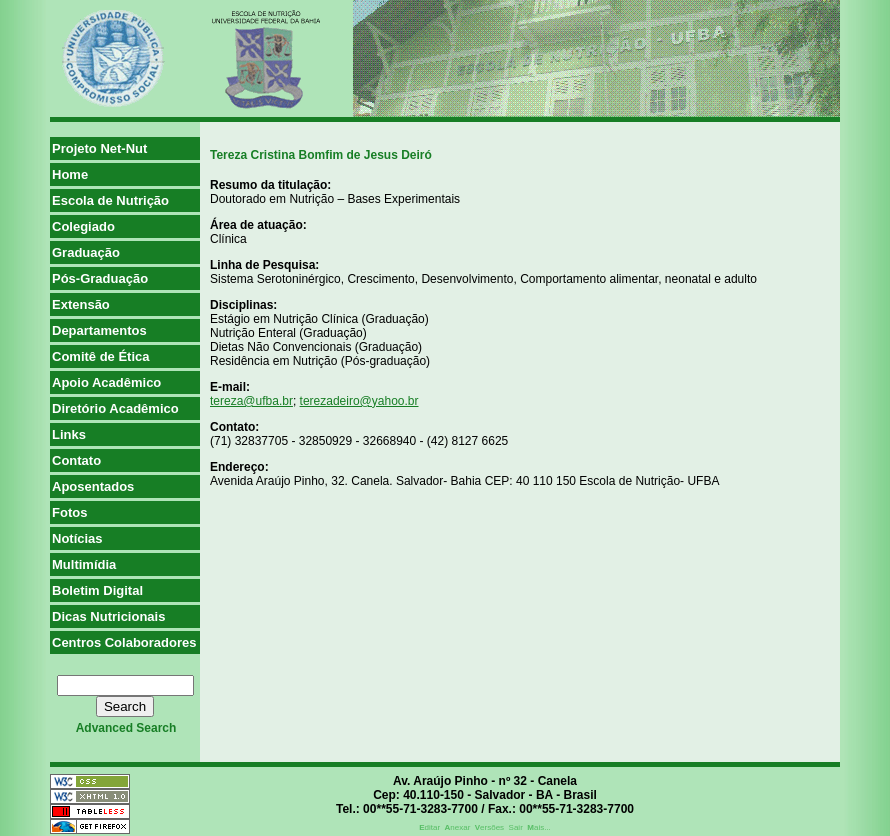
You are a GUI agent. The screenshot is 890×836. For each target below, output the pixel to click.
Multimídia (84, 564)
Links (69, 434)
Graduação (86, 252)
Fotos (69, 512)
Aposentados (93, 486)
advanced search (126, 728)
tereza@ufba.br (251, 401)
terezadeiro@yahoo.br (359, 401)
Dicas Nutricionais (108, 616)
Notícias (77, 538)
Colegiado (83, 226)
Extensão (81, 304)
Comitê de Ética (101, 356)
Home (70, 174)
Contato (76, 460)
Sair (516, 827)
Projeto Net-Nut (99, 148)
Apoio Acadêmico (106, 382)
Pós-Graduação (100, 278)
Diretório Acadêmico (115, 408)
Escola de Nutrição (110, 200)
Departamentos (99, 330)
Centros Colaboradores (124, 642)
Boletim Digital (97, 590)
